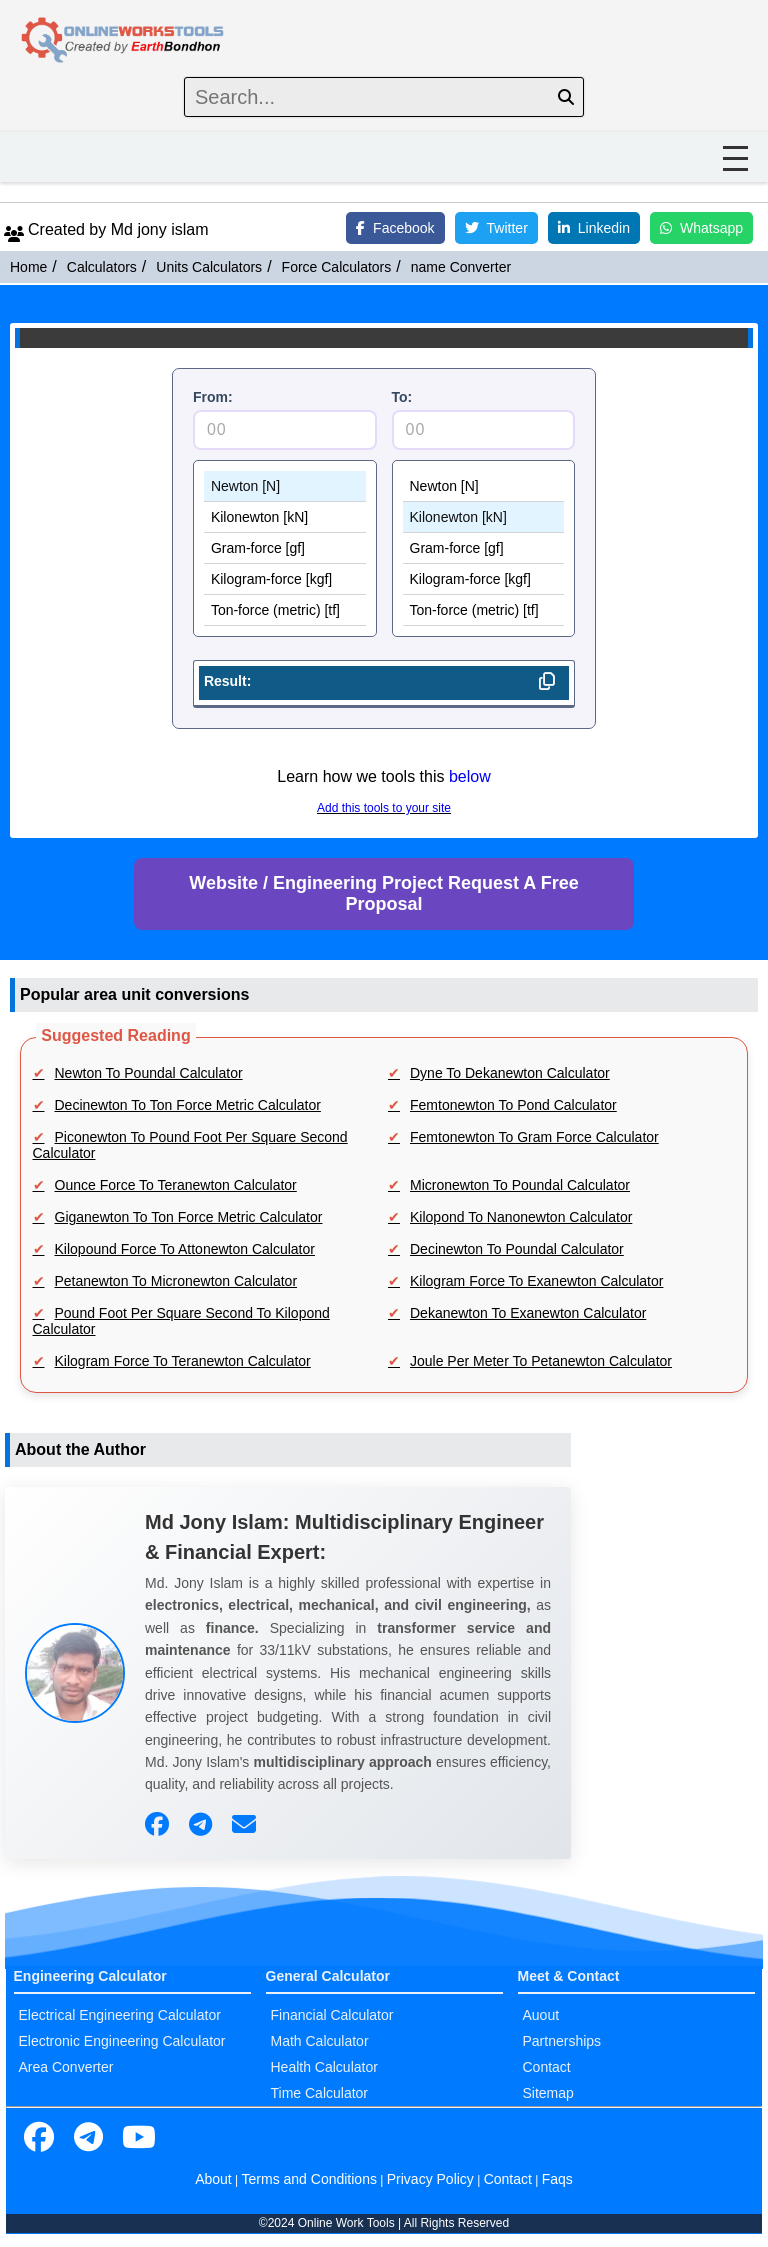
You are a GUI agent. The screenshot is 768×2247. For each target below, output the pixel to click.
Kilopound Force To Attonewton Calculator (185, 1249)
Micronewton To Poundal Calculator (520, 1185)
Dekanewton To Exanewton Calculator (528, 1313)
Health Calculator (324, 2067)
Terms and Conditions (309, 2179)
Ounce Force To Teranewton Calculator (176, 1185)
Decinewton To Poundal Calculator (517, 1249)
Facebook (395, 228)
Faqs (557, 2179)
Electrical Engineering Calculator (120, 2015)
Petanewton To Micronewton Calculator (176, 1281)
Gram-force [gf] (285, 548)
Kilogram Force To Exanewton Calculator (536, 1281)
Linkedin (594, 228)
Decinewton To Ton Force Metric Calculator (188, 1105)
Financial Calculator (332, 2015)
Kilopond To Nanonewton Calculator (521, 1217)
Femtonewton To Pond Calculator (513, 1105)
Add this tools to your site (384, 808)
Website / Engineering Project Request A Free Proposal (383, 893)
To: (402, 397)
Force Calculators (337, 267)
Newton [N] (285, 486)
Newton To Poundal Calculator (149, 1073)
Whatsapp (701, 228)
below (470, 776)
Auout (541, 2015)
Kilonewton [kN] (285, 517)
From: (213, 397)
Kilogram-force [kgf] (285, 579)
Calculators (102, 267)
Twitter (496, 228)
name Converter (461, 267)
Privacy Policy (430, 2179)
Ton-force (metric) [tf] (285, 610)
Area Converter (66, 2067)
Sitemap (548, 2093)
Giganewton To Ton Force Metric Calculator (189, 1217)
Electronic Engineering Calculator (122, 2041)
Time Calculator (320, 2093)
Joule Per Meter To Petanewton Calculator (541, 1361)
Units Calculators (209, 267)
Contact (547, 2067)
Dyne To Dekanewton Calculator (510, 1073)
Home (28, 267)
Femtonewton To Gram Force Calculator (534, 1137)
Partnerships (562, 2041)
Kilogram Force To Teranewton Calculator (183, 1361)
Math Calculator (320, 2041)
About (213, 2179)
